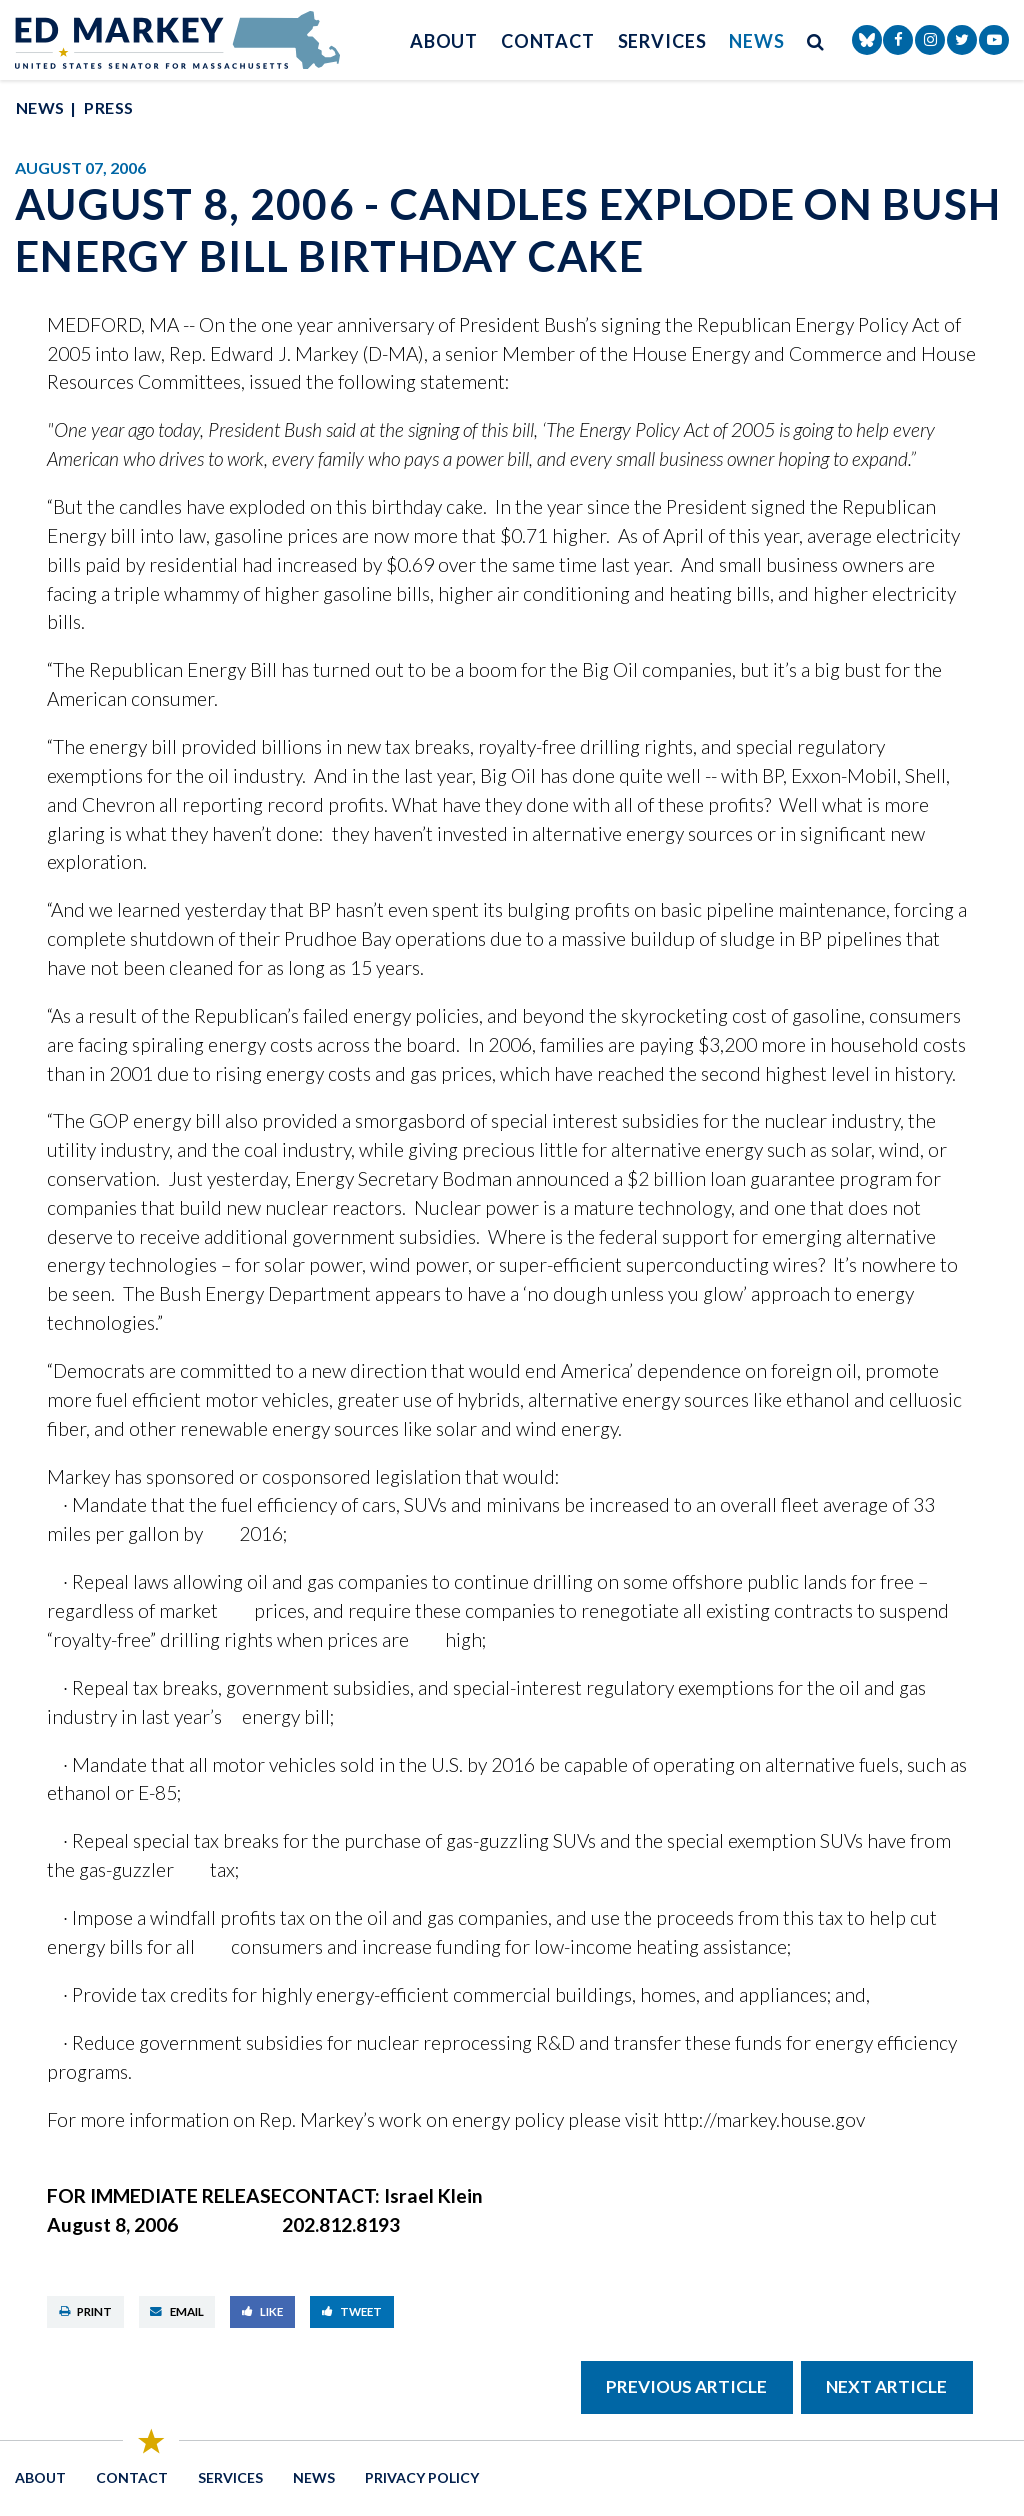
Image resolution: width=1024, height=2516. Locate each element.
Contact (548, 41)
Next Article (886, 2386)
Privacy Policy (422, 2477)
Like (263, 2311)
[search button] (816, 40)
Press (108, 107)
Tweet (352, 2311)
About (444, 41)
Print (86, 2311)
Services (662, 41)
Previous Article (686, 2386)
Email (177, 2311)
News (757, 41)
